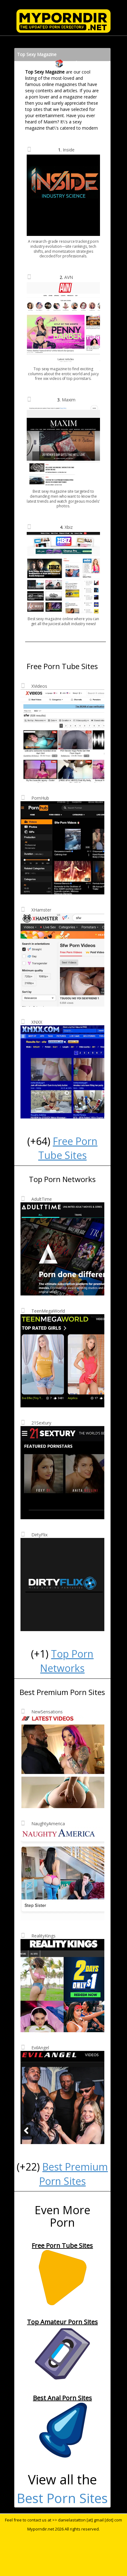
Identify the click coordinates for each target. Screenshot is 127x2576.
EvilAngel (40, 2048)
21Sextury (41, 1423)
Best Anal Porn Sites (62, 2398)
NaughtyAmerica (48, 1824)
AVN (68, 277)
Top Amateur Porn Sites (62, 2322)
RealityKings (43, 1936)
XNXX (36, 1022)
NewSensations (47, 1712)
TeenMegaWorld (48, 1311)
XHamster (41, 910)
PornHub (40, 798)
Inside (69, 150)
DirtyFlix (39, 1535)
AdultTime (41, 1199)
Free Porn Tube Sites (62, 2245)
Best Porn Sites (62, 2498)
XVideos (39, 686)
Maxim (68, 400)
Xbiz (69, 527)
